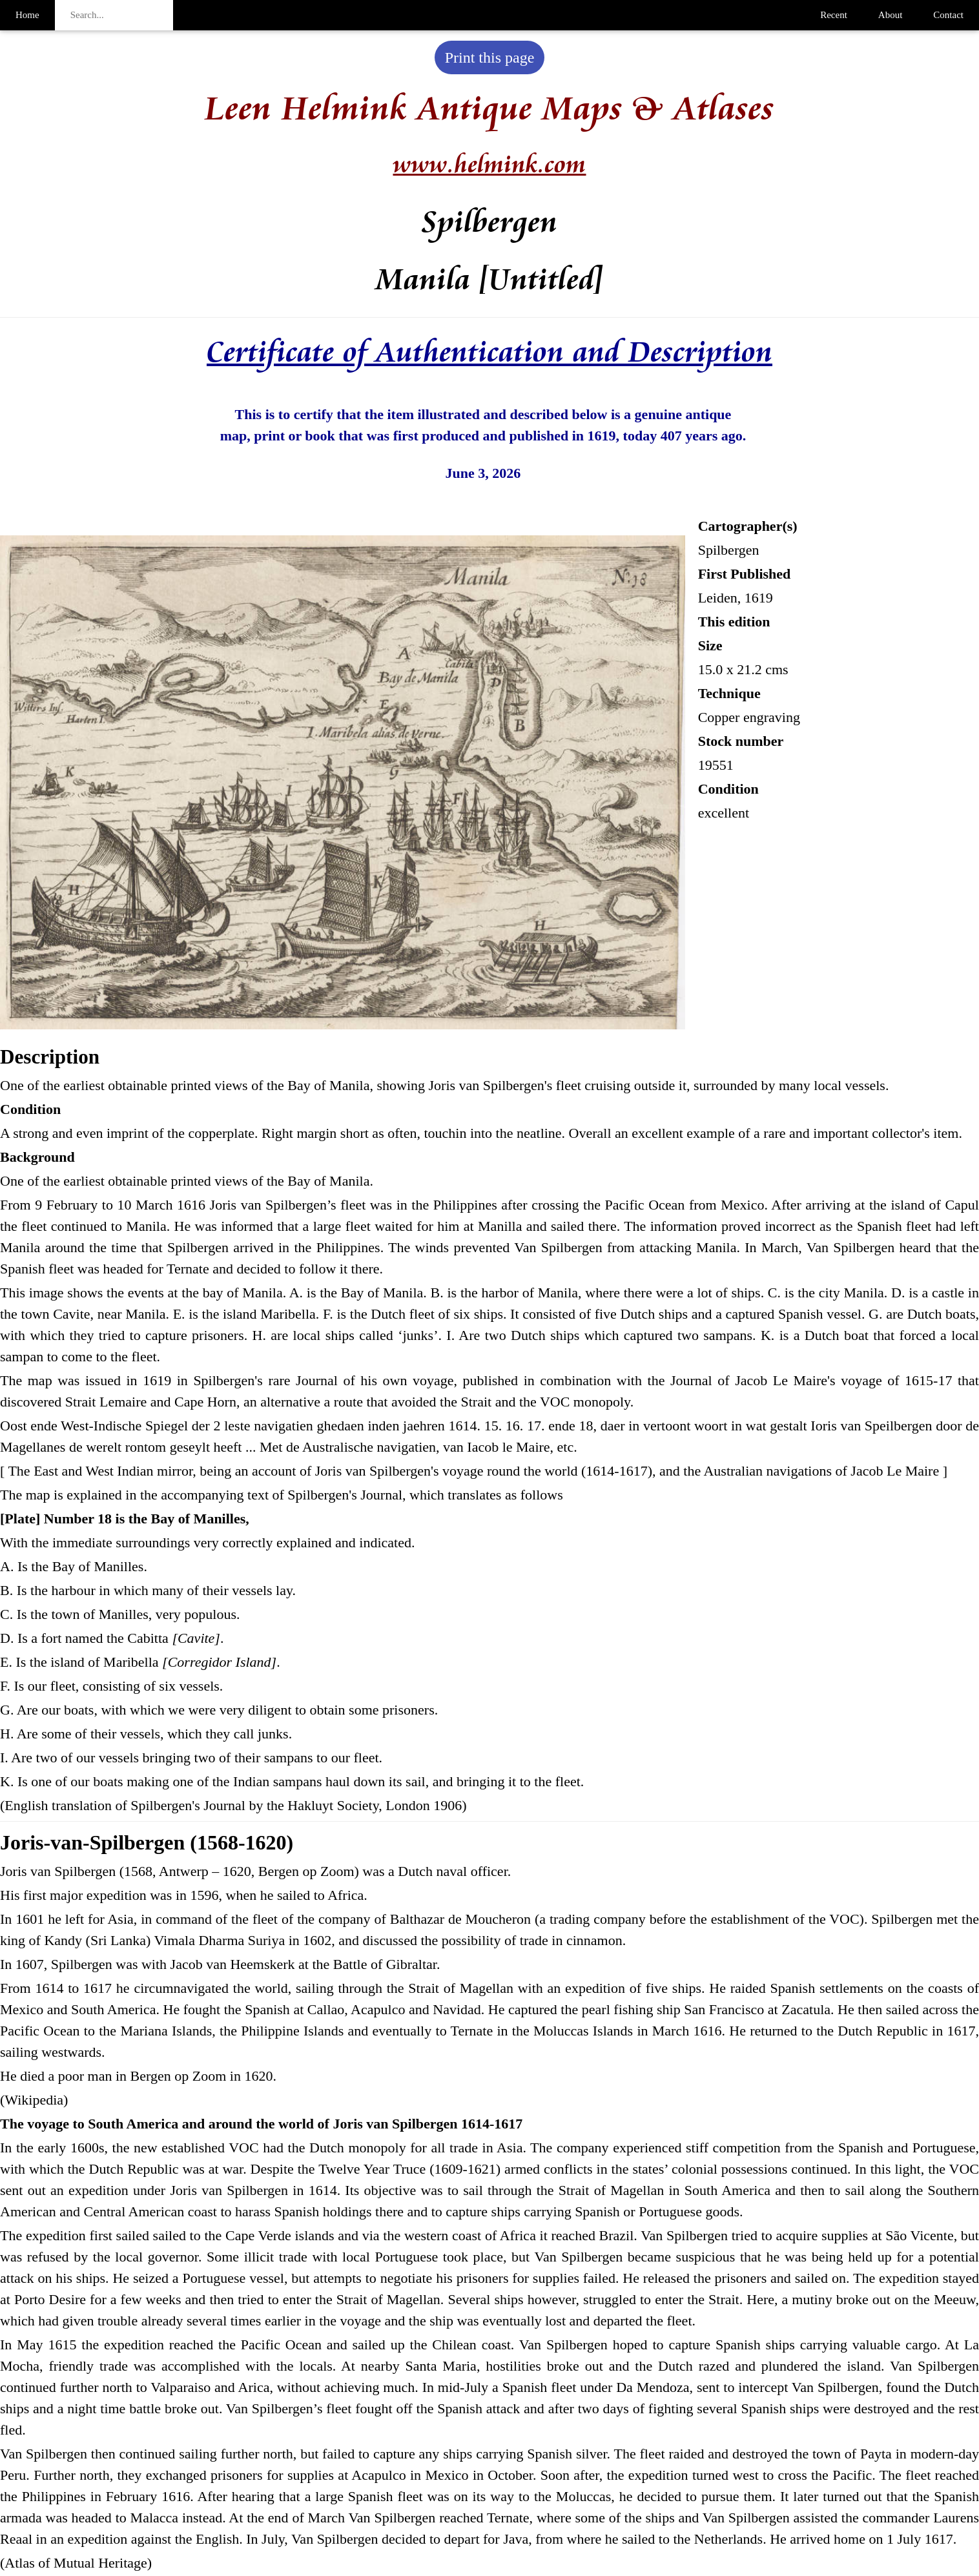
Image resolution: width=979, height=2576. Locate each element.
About (890, 15)
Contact (948, 15)
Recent (833, 15)
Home (27, 15)
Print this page (490, 57)
